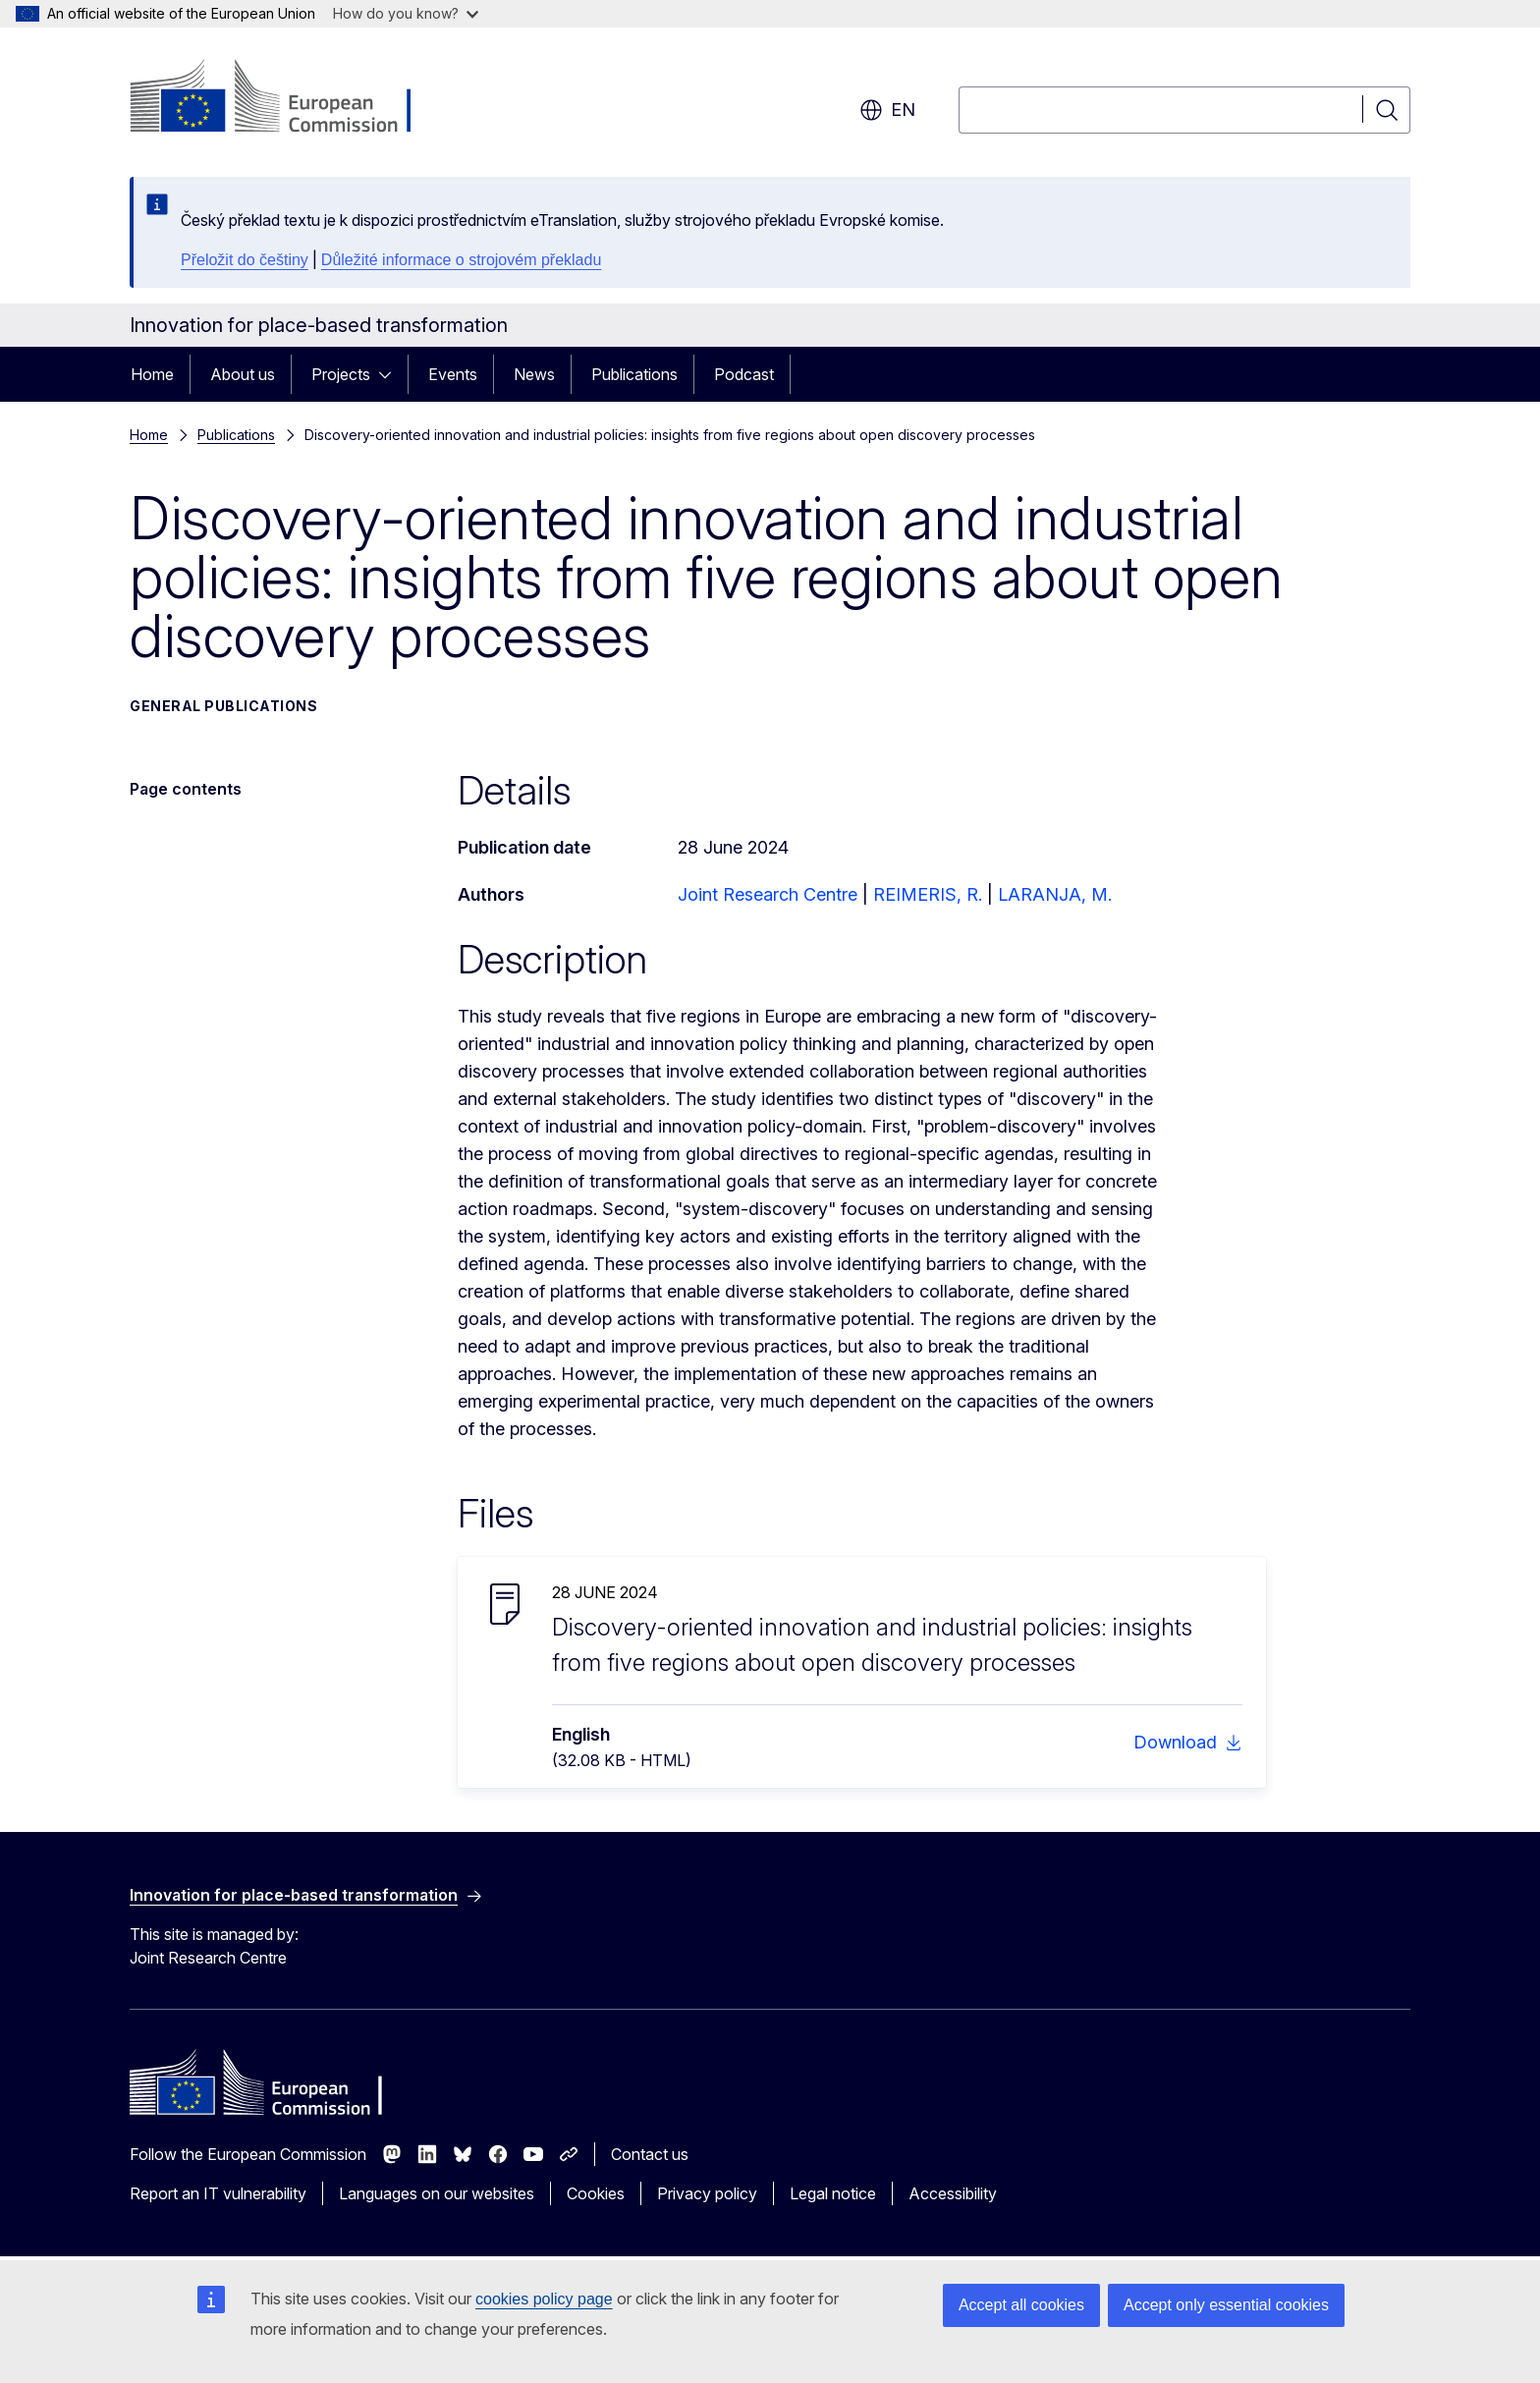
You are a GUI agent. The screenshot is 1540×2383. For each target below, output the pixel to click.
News (534, 374)
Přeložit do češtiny (244, 259)
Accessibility (952, 2193)
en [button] (887, 110)
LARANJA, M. (1055, 894)
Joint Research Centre (767, 894)
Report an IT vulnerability (218, 2193)
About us (242, 374)
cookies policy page (544, 2299)
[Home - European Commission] (288, 98)
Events (452, 374)
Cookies (596, 2193)
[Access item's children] (391, 374)
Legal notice (833, 2193)
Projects (340, 374)
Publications (634, 374)
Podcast (744, 374)
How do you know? (405, 13)
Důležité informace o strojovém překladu (461, 259)
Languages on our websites (436, 2193)
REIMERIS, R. (927, 894)
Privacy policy (707, 2193)
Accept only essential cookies (1226, 2305)
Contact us (649, 2154)
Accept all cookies (1021, 2305)
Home (152, 374)
